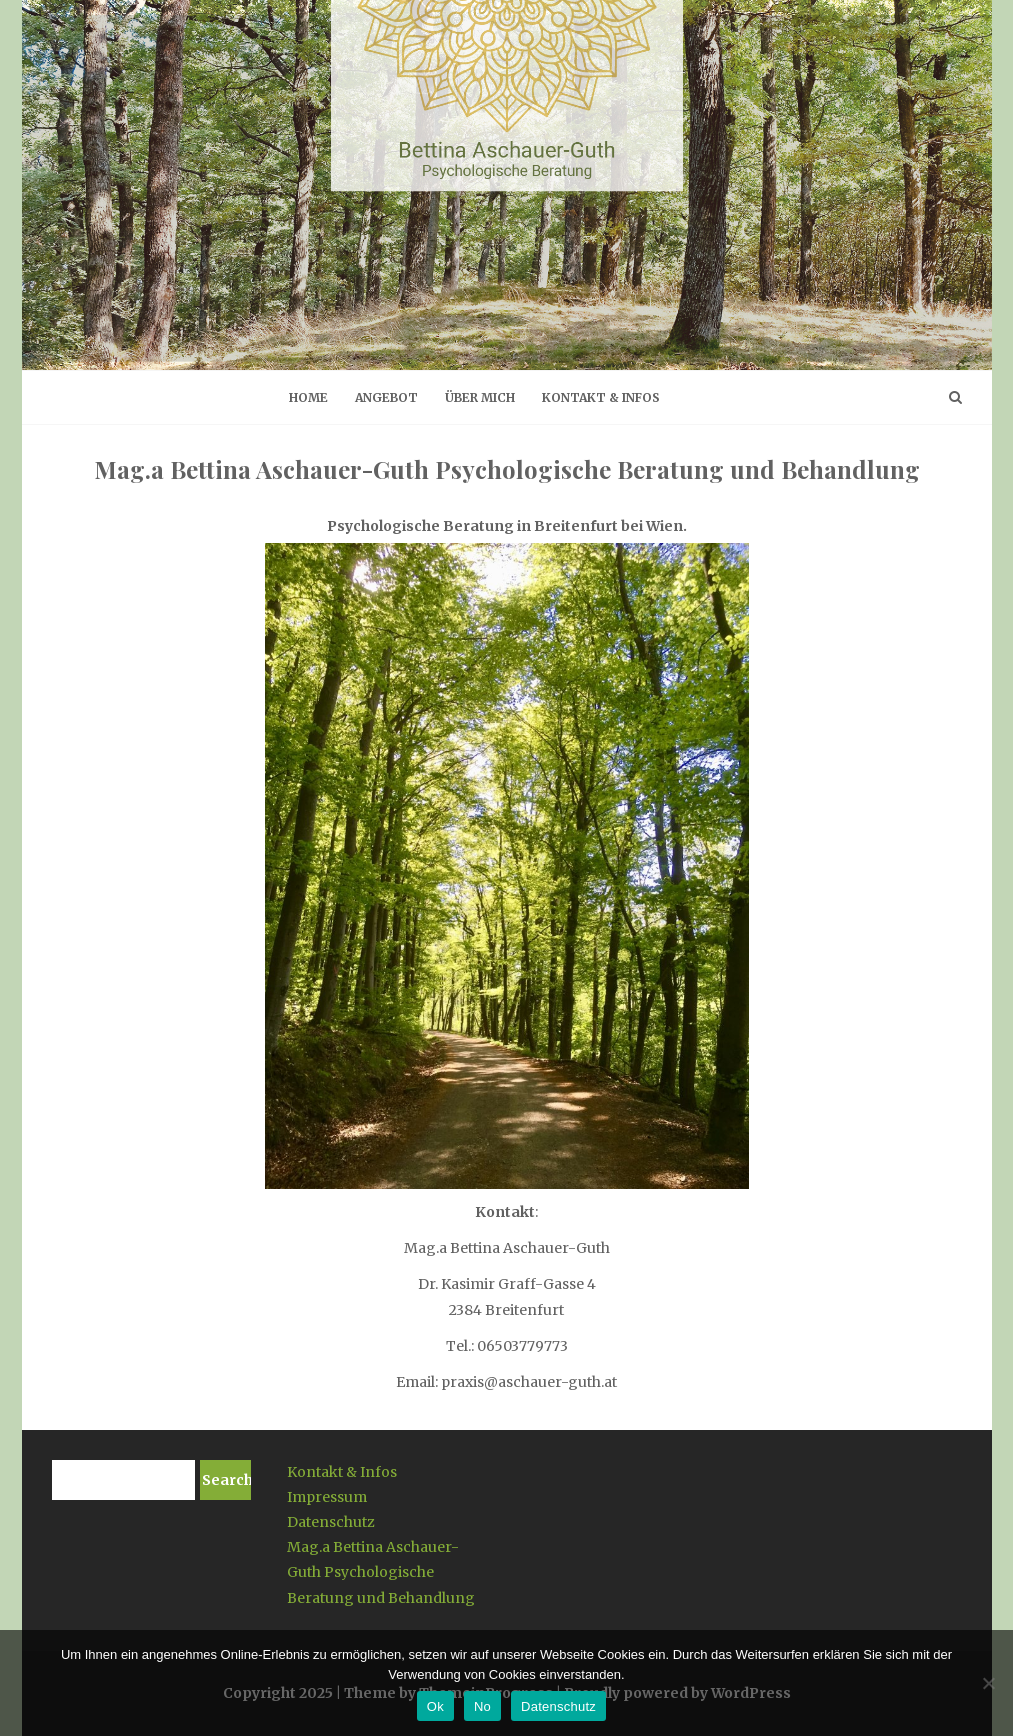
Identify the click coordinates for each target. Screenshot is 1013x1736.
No (482, 1706)
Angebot (386, 397)
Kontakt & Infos (601, 397)
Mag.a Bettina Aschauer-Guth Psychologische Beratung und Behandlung (381, 1572)
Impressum (327, 1497)
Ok (435, 1706)
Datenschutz (331, 1522)
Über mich (480, 397)
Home (308, 397)
